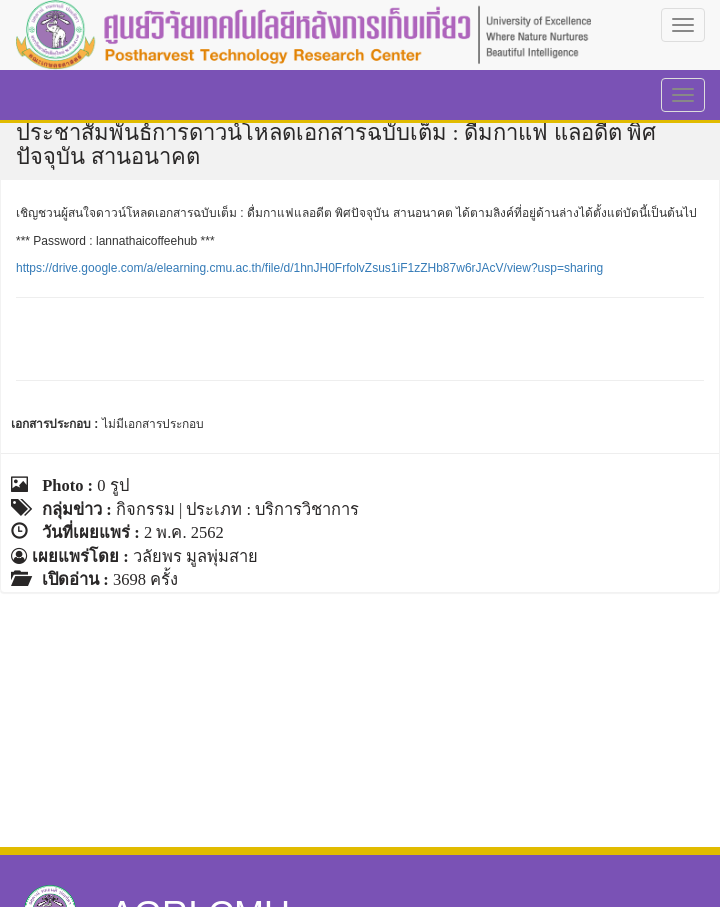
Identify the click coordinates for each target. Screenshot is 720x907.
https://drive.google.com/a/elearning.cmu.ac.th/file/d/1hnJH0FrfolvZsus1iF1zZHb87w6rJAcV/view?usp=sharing (309, 268)
